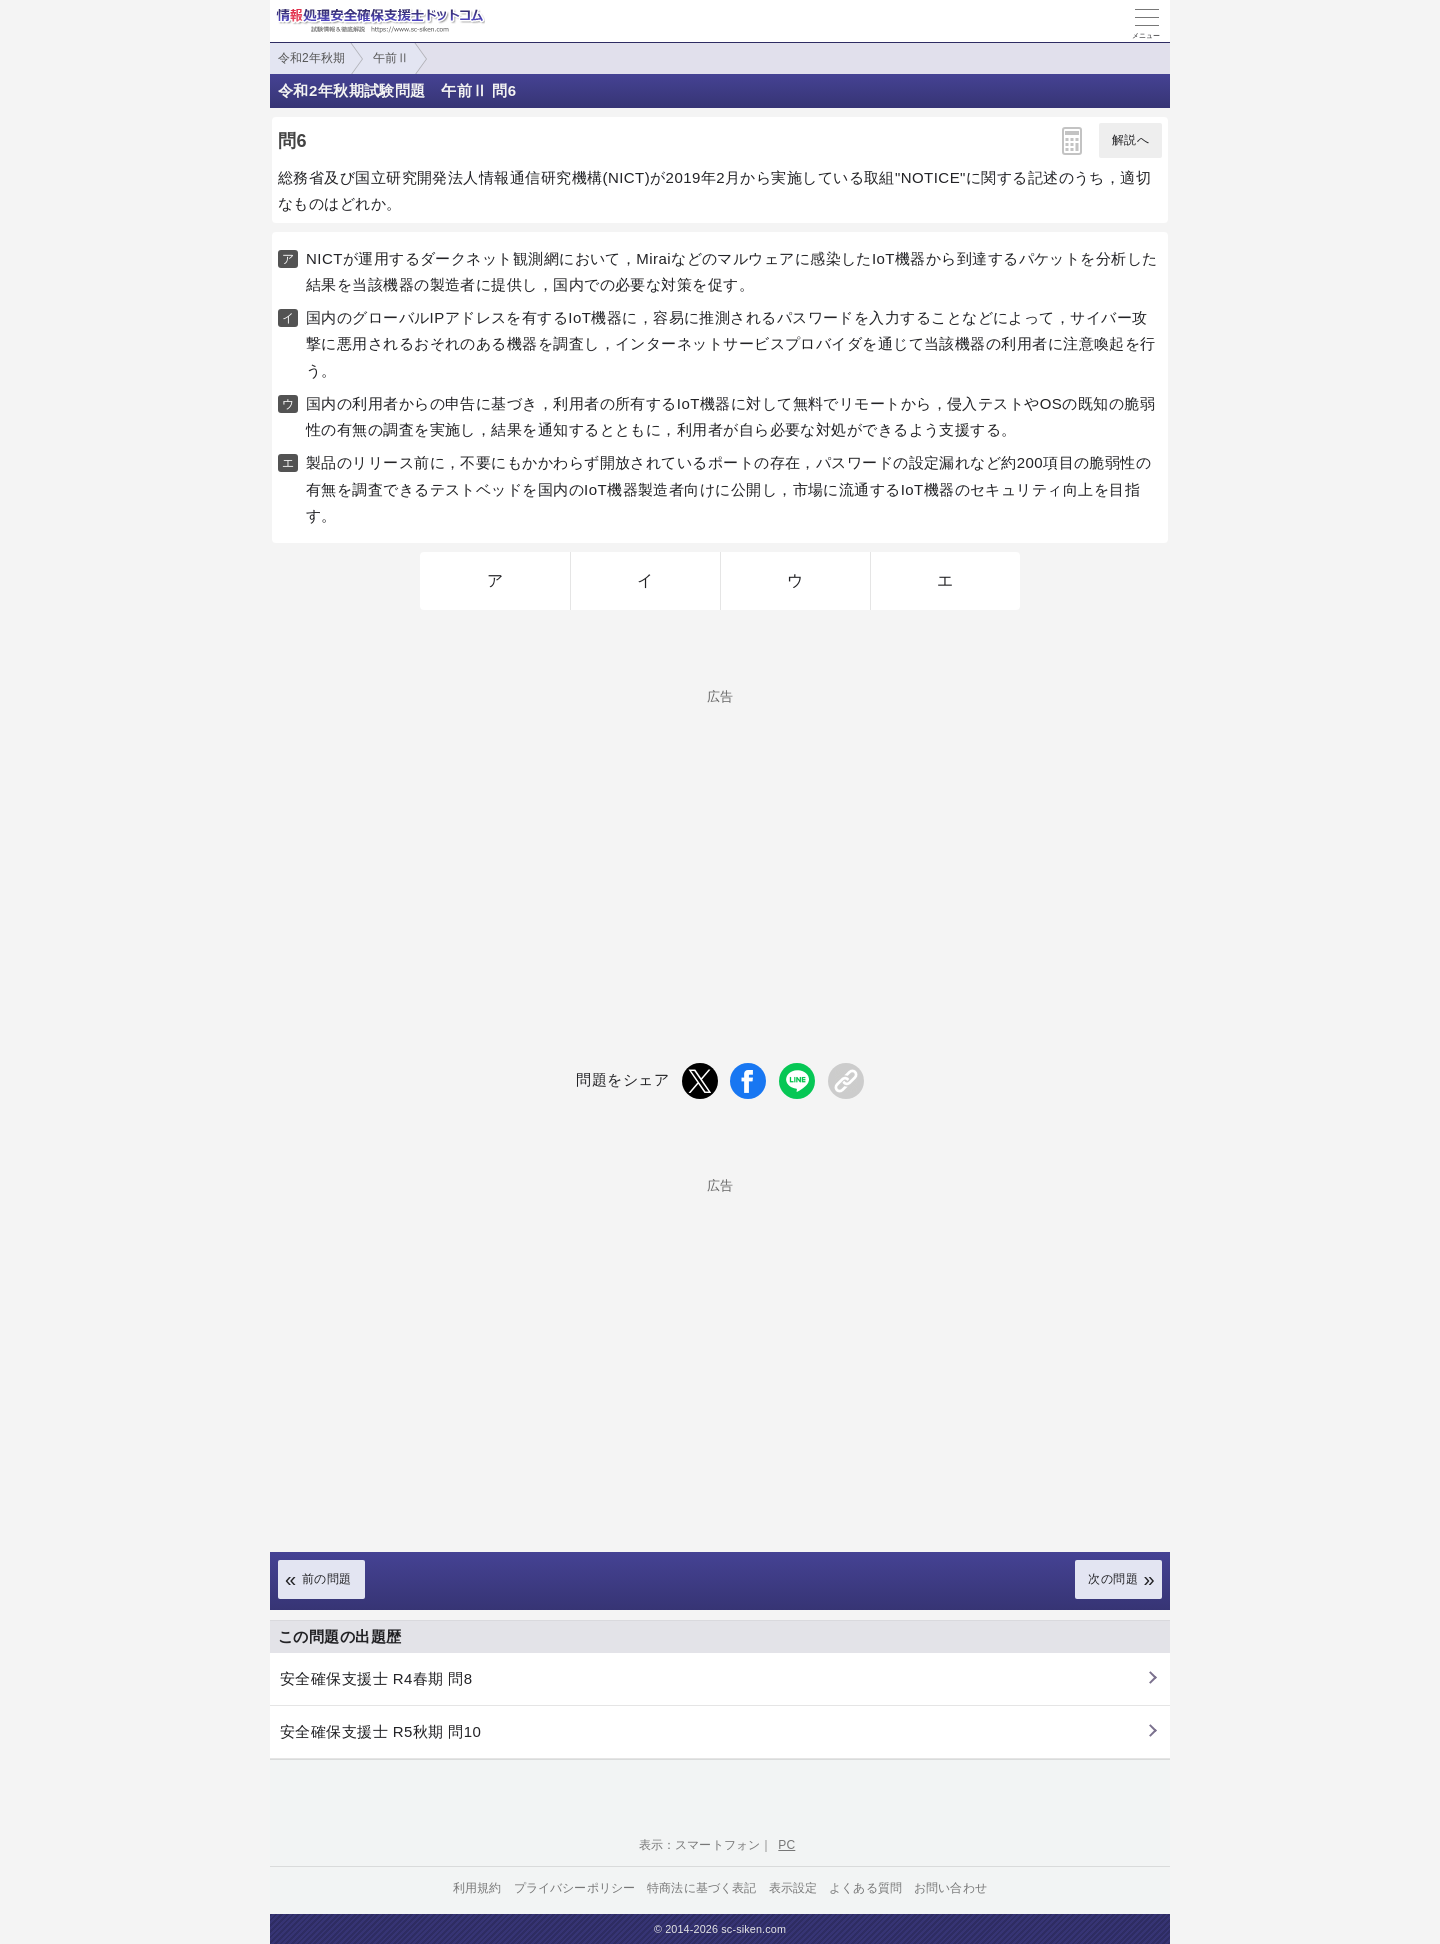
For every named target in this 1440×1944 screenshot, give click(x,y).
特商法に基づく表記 (701, 1888)
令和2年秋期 (311, 58)
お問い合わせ (950, 1888)
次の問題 (1113, 1579)
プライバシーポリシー (575, 1888)
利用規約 (477, 1888)
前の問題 (327, 1579)
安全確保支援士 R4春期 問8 (376, 1678)
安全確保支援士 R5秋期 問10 (380, 1731)
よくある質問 (865, 1888)
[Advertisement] (720, 843)
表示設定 (793, 1888)
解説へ (1130, 140)
